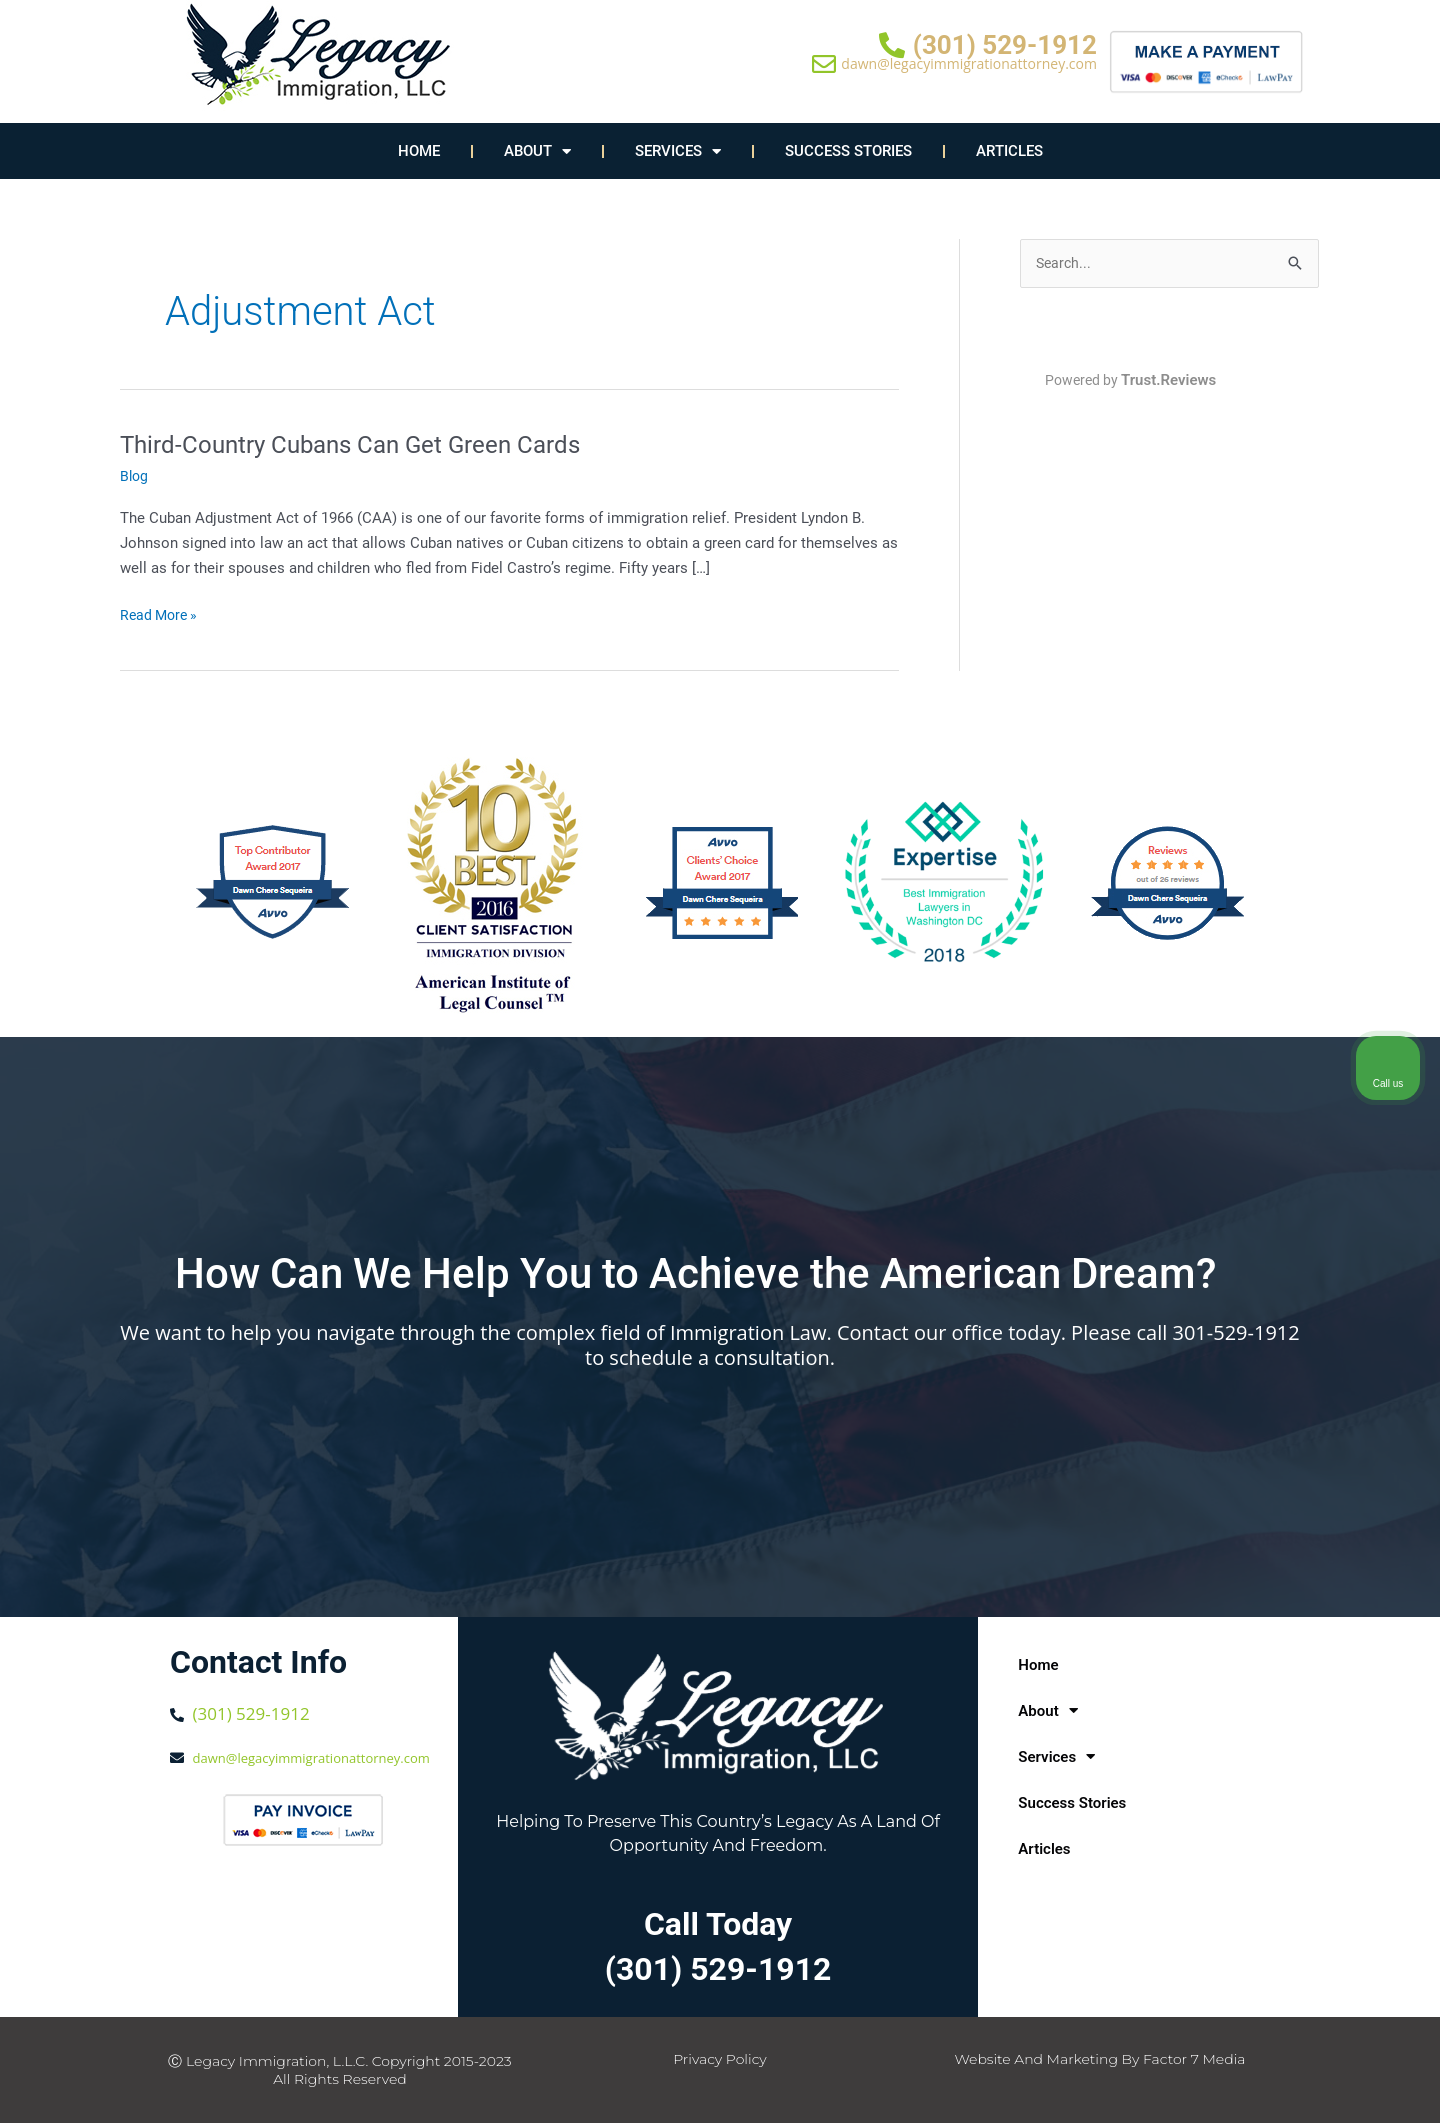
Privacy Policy (720, 2059)
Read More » (161, 613)
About (537, 151)
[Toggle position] (1332, 1484)
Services (678, 151)
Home (419, 151)
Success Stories (848, 151)
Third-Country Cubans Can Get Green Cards (368, 444)
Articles (1009, 151)
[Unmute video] (1086, 1484)
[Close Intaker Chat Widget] (1374, 1484)
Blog (135, 476)
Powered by (1133, 382)
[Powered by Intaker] (1270, 2081)
